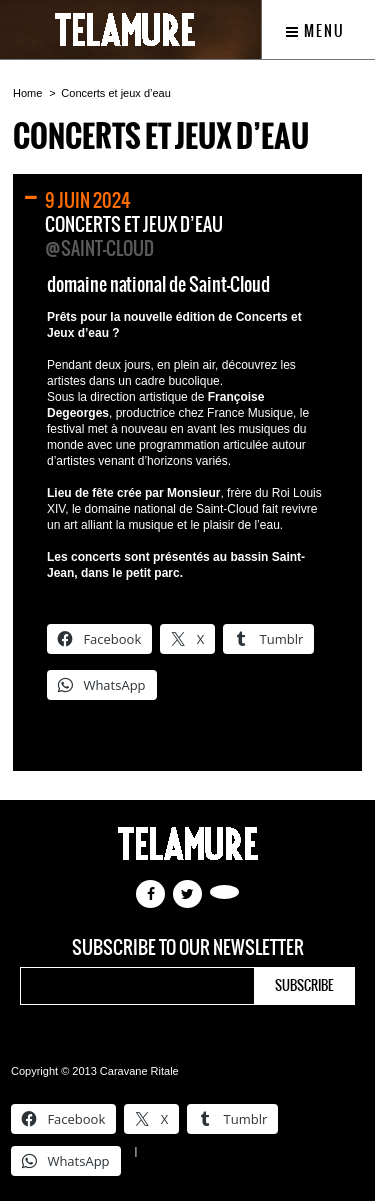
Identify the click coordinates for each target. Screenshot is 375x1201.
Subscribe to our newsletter (188, 948)
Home (27, 93)
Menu (315, 31)
